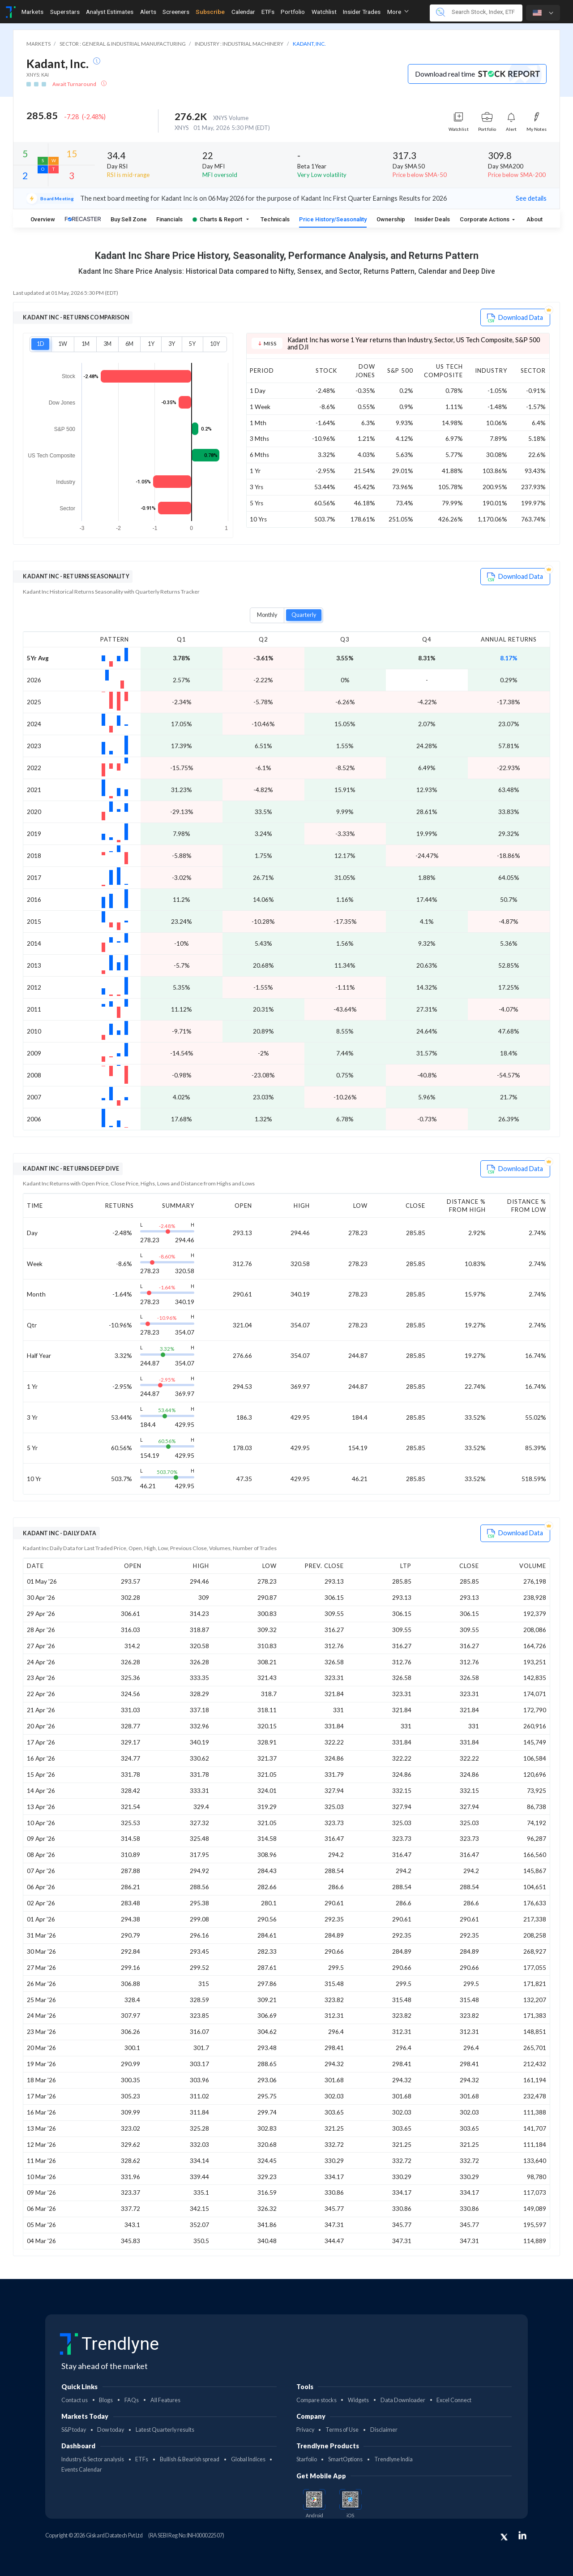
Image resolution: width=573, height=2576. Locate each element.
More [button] (398, 11)
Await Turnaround (74, 84)
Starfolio (306, 2459)
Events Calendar (81, 2469)
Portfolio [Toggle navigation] (293, 11)
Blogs (106, 2400)
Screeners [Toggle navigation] (175, 11)
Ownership (390, 219)
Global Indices (248, 2459)
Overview (42, 219)
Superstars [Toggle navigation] (65, 11)
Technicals (275, 219)
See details (531, 198)
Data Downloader (403, 2400)
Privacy (305, 2429)
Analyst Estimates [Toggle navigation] (109, 11)
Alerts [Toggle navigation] (148, 11)
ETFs (141, 2459)
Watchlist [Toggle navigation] (324, 11)
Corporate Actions (485, 219)
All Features (165, 2400)
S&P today (73, 2429)
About (534, 219)
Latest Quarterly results (165, 2429)
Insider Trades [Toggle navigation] (362, 11)
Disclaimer (384, 2429)
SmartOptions (345, 2459)
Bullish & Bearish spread (189, 2459)
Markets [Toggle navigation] (32, 11)
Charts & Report (217, 219)
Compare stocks (316, 2400)
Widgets (358, 2400)
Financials (169, 219)
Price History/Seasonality (333, 219)
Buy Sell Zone (129, 219)
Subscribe (210, 11)
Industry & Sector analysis (92, 2459)
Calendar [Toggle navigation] (243, 11)
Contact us (74, 2400)
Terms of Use (342, 2429)
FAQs (131, 2400)
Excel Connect (453, 2400)
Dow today (110, 2429)
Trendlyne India (393, 2459)
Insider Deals (432, 219)
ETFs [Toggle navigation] (267, 11)
